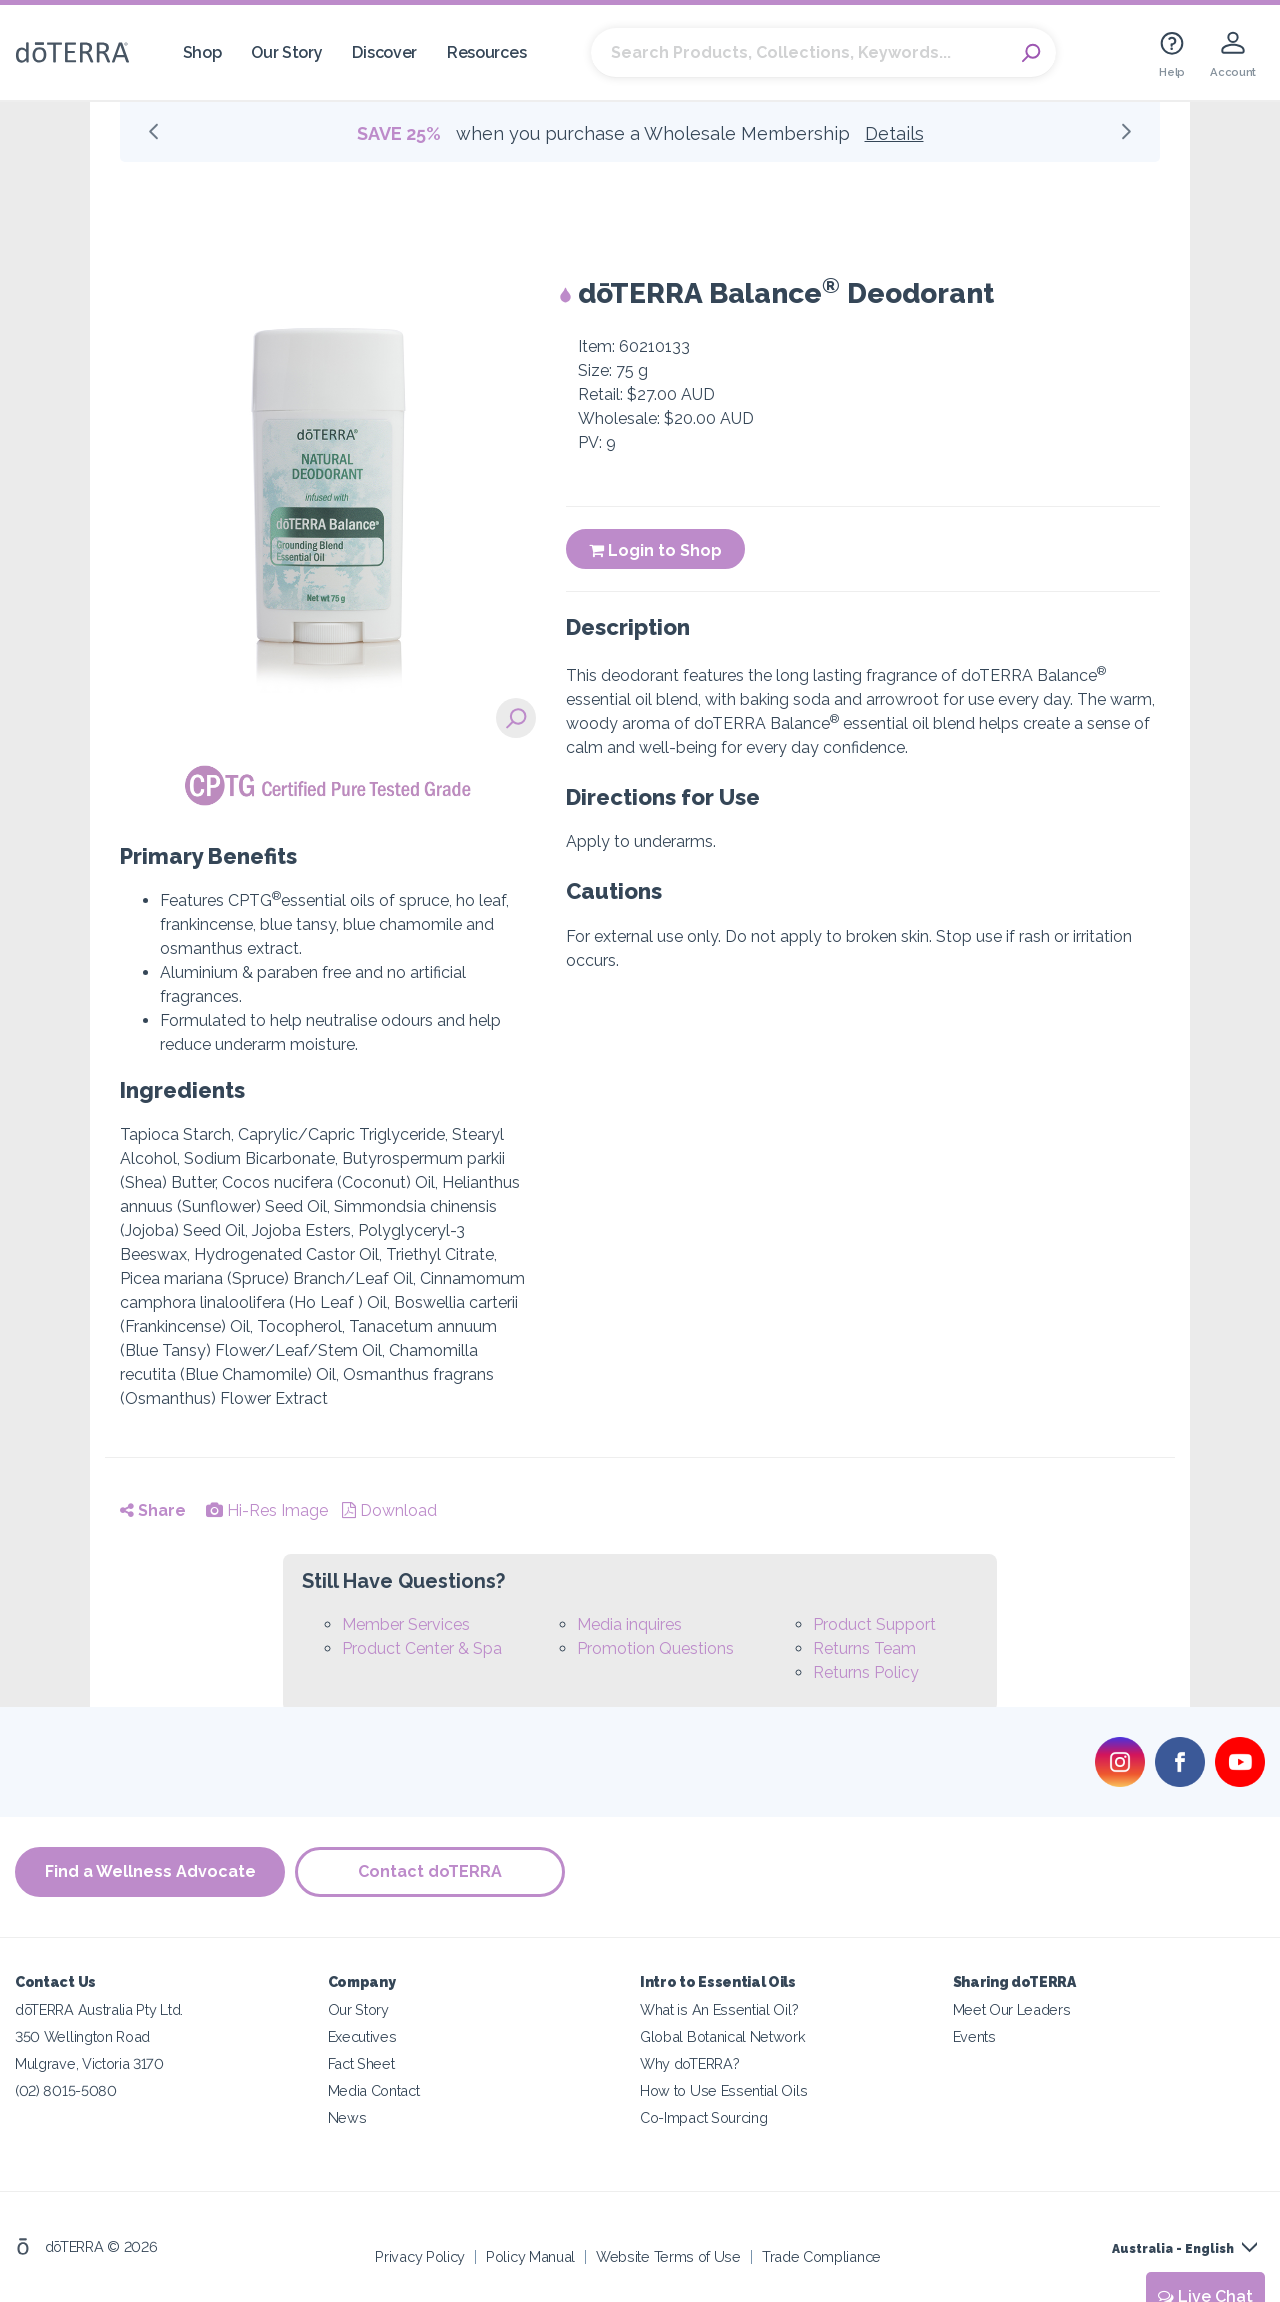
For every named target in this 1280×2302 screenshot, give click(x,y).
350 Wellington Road (82, 2036)
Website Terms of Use (668, 2256)
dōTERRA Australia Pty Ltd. (99, 2009)
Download (389, 1510)
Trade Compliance (821, 2256)
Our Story (286, 52)
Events (974, 2036)
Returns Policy (866, 1672)
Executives (362, 2036)
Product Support (874, 1624)
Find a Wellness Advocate (150, 1871)
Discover (384, 52)
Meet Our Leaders (1012, 2009)
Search (1031, 53)
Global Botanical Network (723, 2036)
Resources (486, 52)
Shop (202, 52)
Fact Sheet (361, 2063)
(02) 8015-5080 (66, 2090)
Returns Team (864, 1648)
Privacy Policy (420, 2256)
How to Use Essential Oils (723, 2090)
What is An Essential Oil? (719, 2009)
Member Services (406, 1624)
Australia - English (1173, 2249)
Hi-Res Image (267, 1510)
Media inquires (629, 1624)
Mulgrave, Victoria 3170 (89, 2063)
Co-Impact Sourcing (703, 2117)
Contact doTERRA (430, 1871)
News (347, 2117)
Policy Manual (530, 2256)
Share (153, 1510)
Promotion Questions (655, 1648)
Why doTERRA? (689, 2063)
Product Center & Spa (422, 1648)
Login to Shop (655, 550)
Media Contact (374, 2090)
